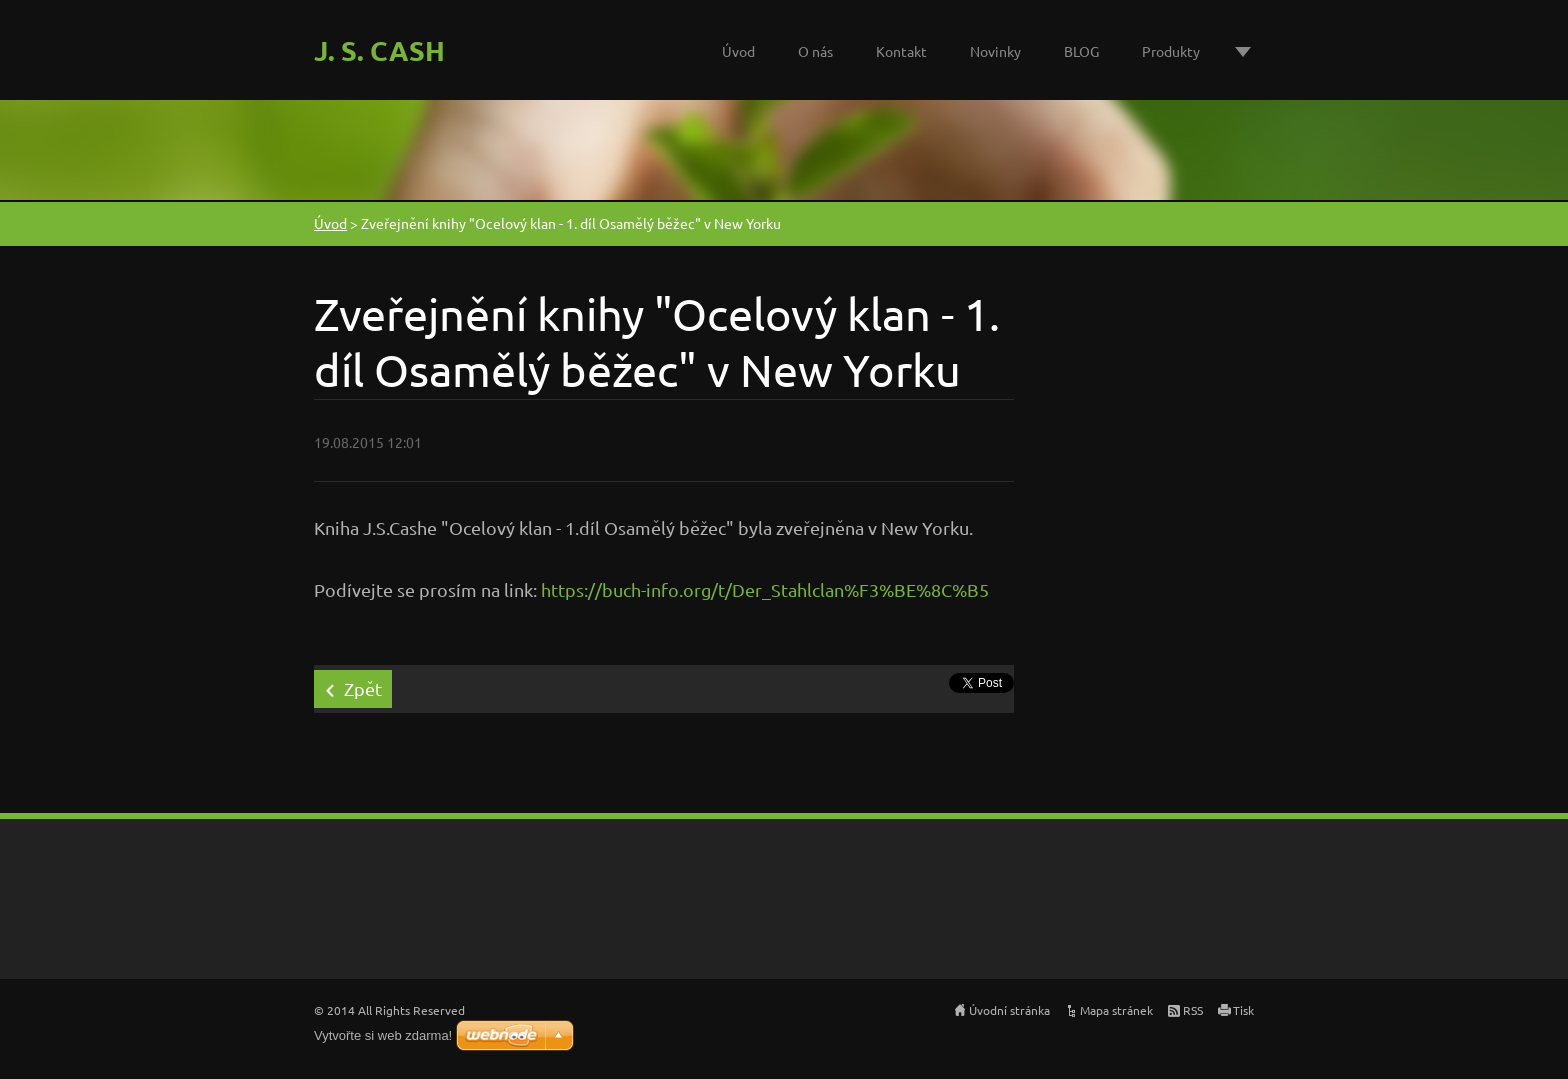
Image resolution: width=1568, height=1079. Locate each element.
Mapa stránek (1116, 1010)
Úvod (738, 51)
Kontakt (901, 51)
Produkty (1171, 51)
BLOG (1081, 51)
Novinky (995, 51)
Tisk (1243, 1010)
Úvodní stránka (1009, 1010)
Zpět (363, 688)
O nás (815, 51)
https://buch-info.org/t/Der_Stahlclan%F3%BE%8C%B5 (765, 589)
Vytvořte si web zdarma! (383, 1035)
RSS (1193, 1010)
